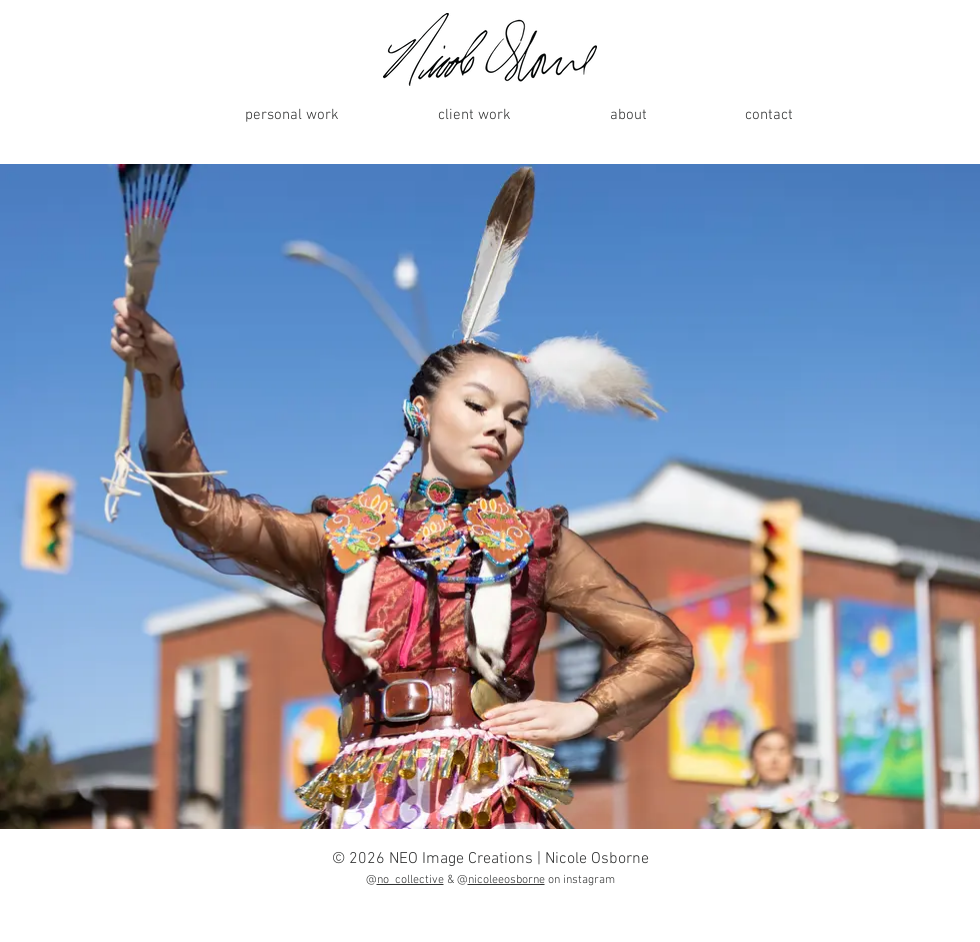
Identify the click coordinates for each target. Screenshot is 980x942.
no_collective (410, 880)
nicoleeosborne (506, 880)
